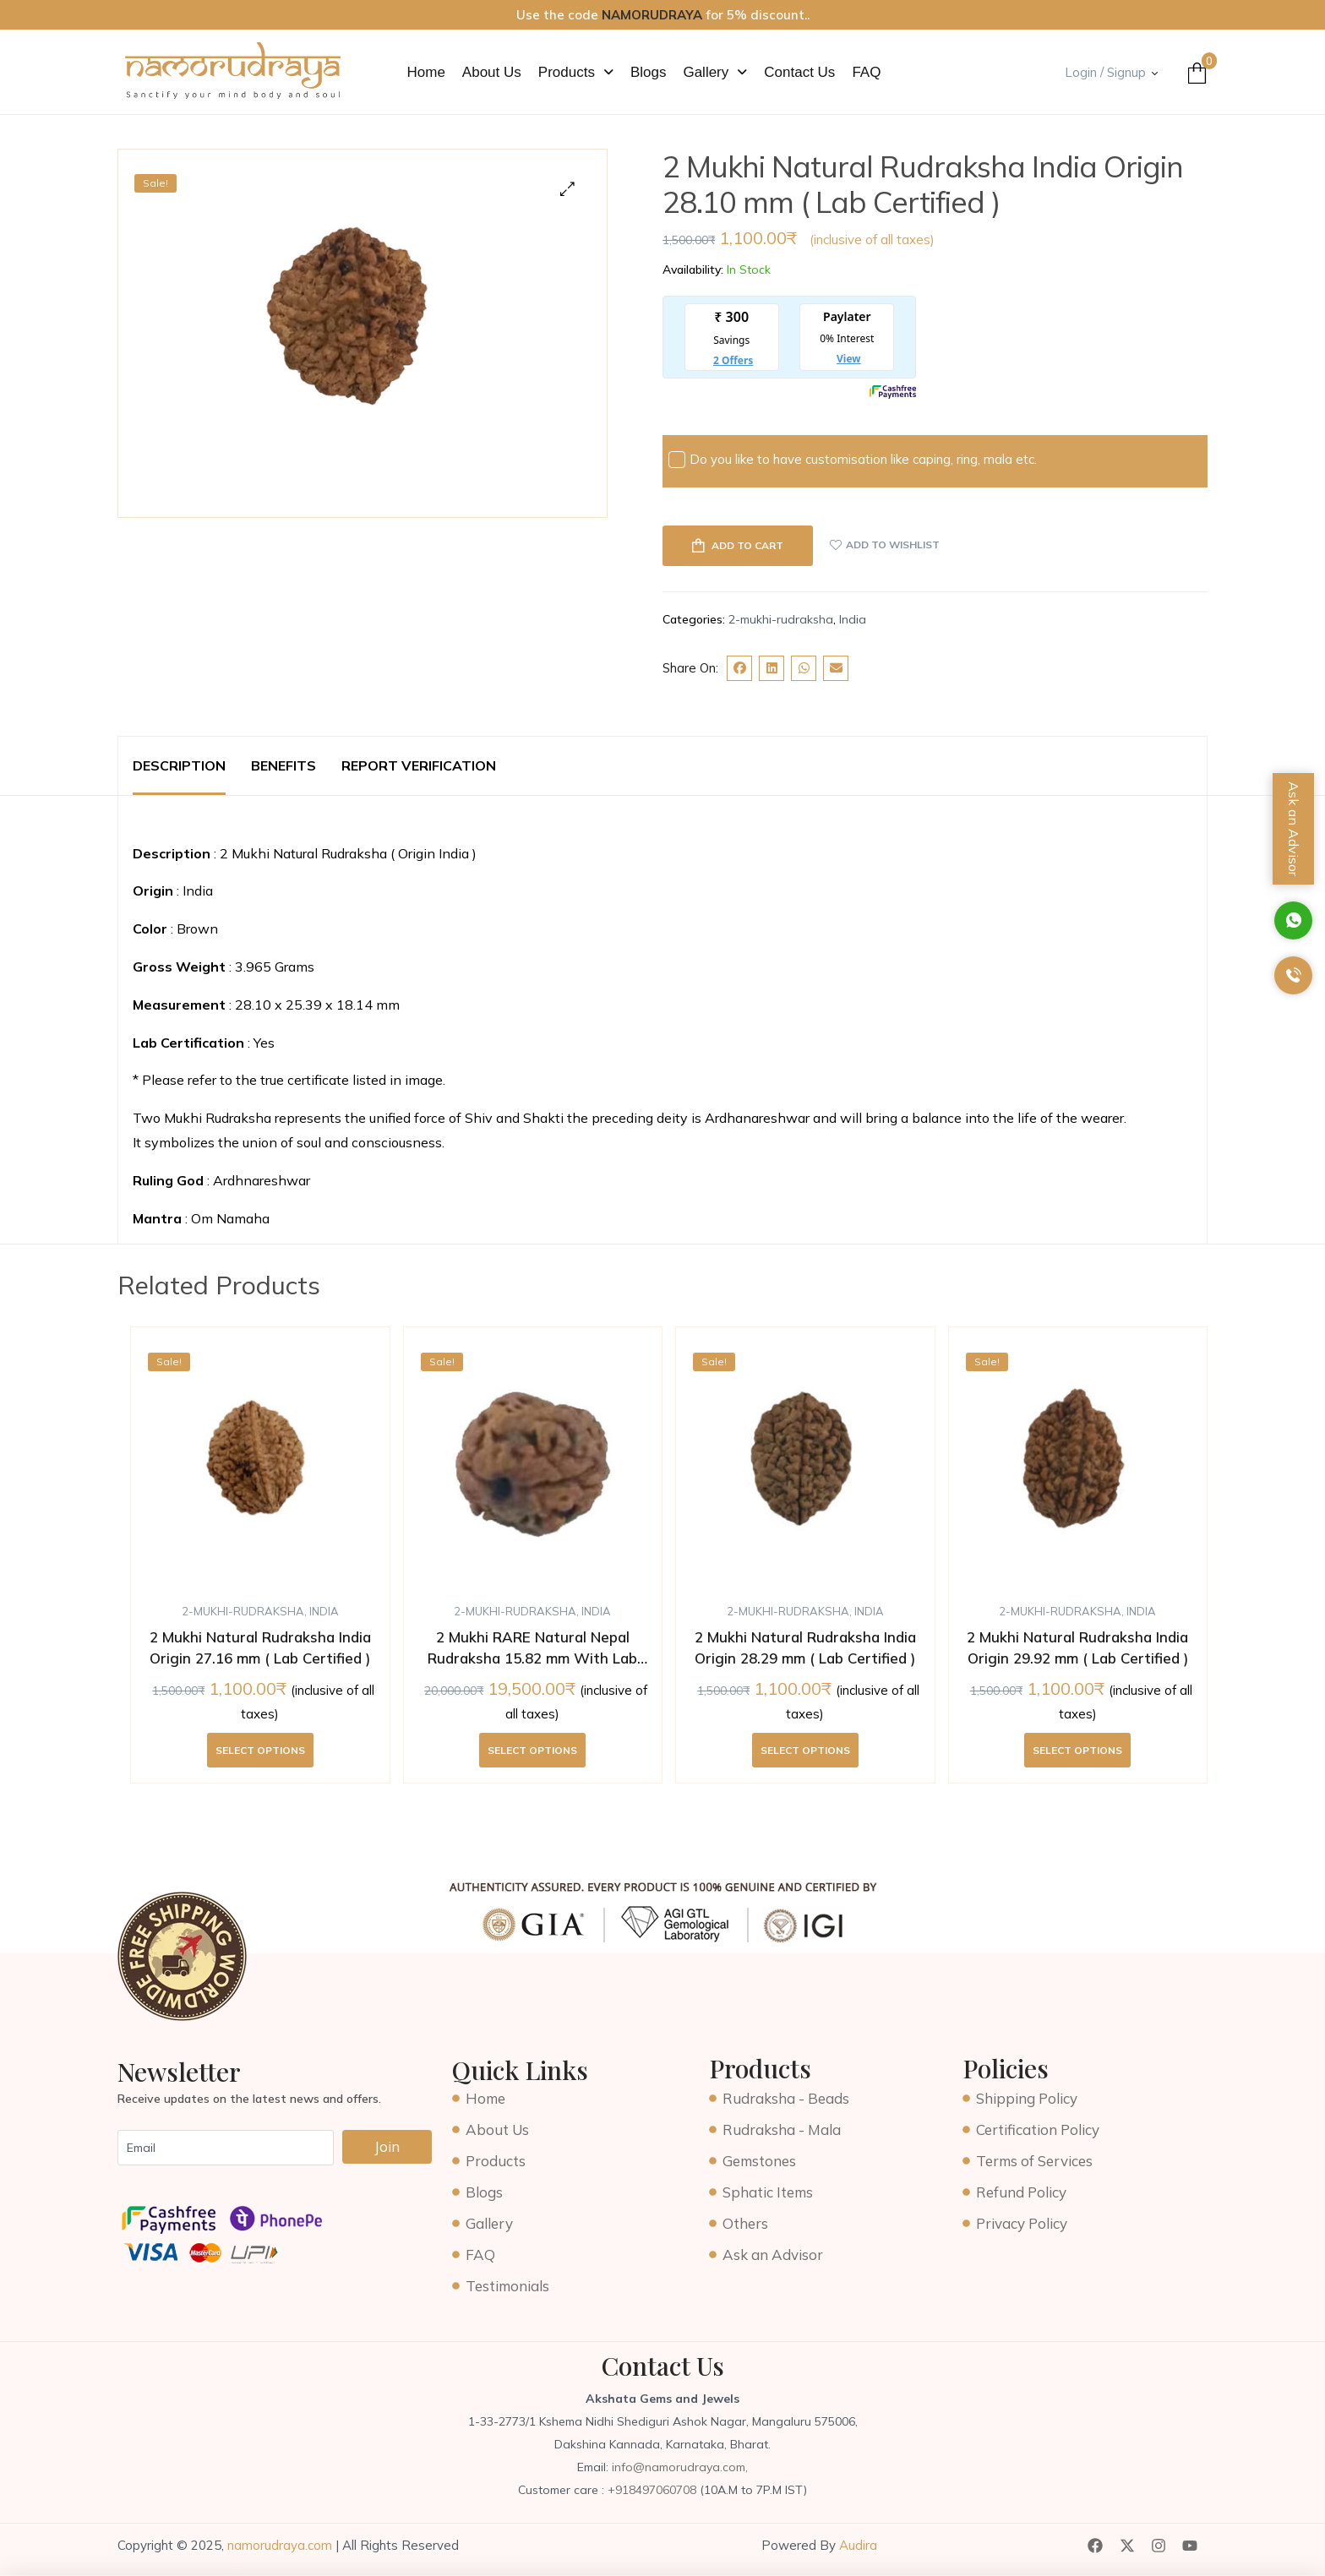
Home (426, 72)
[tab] (179, 766)
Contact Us (799, 72)
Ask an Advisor (1293, 829)
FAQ (866, 72)
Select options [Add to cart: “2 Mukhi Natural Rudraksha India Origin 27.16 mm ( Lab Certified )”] (260, 1750)
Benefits (283, 765)
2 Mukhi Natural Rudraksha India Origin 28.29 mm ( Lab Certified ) (805, 1648)
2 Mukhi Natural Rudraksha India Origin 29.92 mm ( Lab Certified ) (1077, 1648)
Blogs (648, 72)
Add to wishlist (893, 544)
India (852, 619)
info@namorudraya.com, (680, 2467)
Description (179, 765)
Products (575, 72)
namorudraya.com (279, 2545)
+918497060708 (654, 2489)
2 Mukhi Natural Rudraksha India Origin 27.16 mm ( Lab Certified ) (260, 1648)
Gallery (715, 72)
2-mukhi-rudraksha (780, 619)
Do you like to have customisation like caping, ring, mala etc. (852, 459)
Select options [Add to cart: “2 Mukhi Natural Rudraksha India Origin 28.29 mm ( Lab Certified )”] (805, 1750)
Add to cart (747, 545)
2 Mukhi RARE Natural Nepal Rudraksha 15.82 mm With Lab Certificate (532, 1648)
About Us (491, 72)
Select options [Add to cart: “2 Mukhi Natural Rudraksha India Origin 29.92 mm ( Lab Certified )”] (1077, 1750)
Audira (856, 2545)
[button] (576, 72)
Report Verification (418, 765)
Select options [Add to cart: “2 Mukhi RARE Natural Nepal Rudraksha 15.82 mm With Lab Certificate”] (532, 1750)
